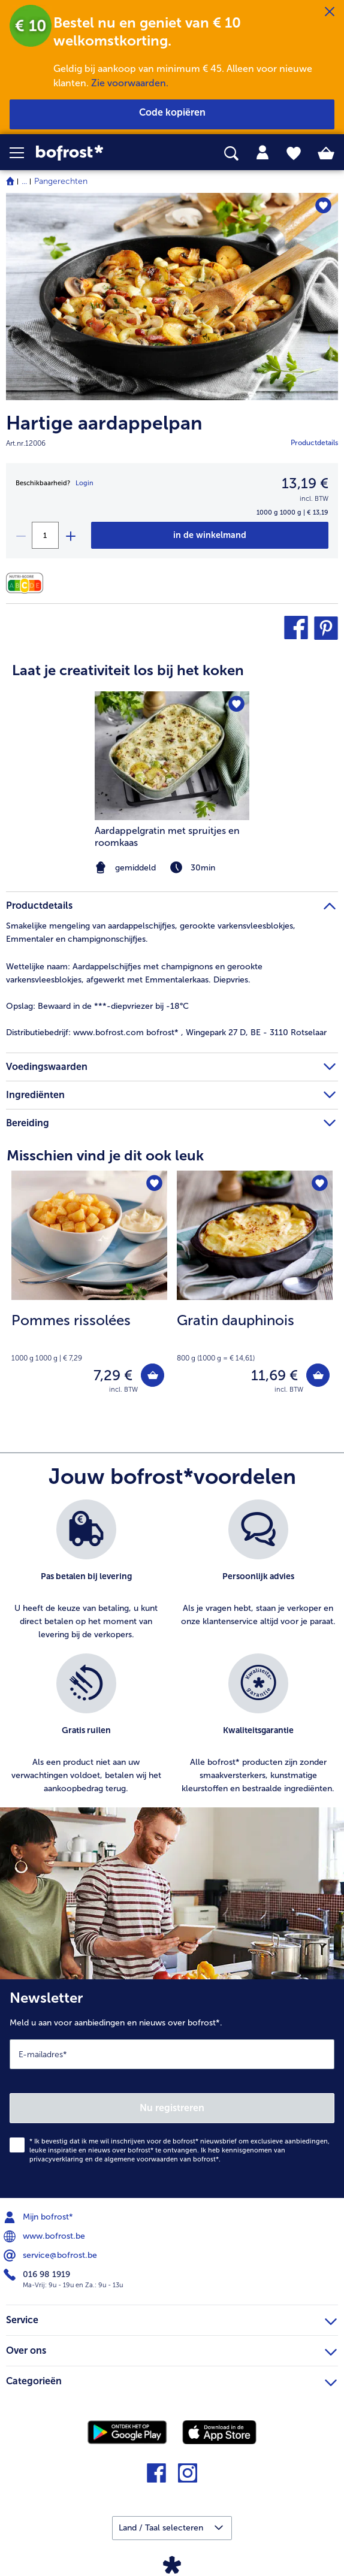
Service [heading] (171, 2318)
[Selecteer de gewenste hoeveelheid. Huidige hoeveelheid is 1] (45, 535)
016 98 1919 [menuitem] (38, 2275)
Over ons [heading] (171, 2349)
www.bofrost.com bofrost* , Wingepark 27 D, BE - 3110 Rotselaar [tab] (166, 1032)
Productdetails (314, 443)
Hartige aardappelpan (104, 423)
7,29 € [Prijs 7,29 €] (112, 1375)
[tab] (262, 153)
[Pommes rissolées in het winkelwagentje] (152, 1375)
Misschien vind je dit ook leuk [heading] (105, 1155)
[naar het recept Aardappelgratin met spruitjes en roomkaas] (172, 755)
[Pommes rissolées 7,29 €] (89, 1290)
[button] (23, 153)
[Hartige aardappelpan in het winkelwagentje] (209, 535)
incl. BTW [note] (123, 1389)
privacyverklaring (56, 2159)
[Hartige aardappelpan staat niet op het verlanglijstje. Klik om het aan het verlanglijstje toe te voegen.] (323, 205)
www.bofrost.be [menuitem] (45, 2236)
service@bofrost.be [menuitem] (51, 2255)
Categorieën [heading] (171, 2379)
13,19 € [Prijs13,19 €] (305, 483)
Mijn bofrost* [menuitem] (39, 2217)
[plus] (70, 535)
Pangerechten (60, 181)
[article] (172, 760)
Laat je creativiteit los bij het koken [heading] (128, 670)
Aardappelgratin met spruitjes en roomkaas (167, 836)
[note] (89, 1336)
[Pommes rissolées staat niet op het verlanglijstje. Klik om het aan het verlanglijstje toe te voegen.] (154, 1183)
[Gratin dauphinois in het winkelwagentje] (318, 1375)
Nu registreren (172, 2108)
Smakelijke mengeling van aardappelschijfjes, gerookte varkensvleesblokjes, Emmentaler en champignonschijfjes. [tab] (150, 932)
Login (84, 483)
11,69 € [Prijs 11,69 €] (274, 1375)
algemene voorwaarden (141, 2159)
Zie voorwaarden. (129, 83)
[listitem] (86, 1570)
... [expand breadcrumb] (24, 181)
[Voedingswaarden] (27, 583)
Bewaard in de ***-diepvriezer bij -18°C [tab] (97, 1006)
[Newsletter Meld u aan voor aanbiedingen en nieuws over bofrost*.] (172, 2088)
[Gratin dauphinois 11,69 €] (255, 1290)
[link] (96, 153)
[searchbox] (231, 153)
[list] (172, 1653)
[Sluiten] (329, 12)
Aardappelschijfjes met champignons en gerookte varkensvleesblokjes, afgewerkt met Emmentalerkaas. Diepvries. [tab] (134, 973)
